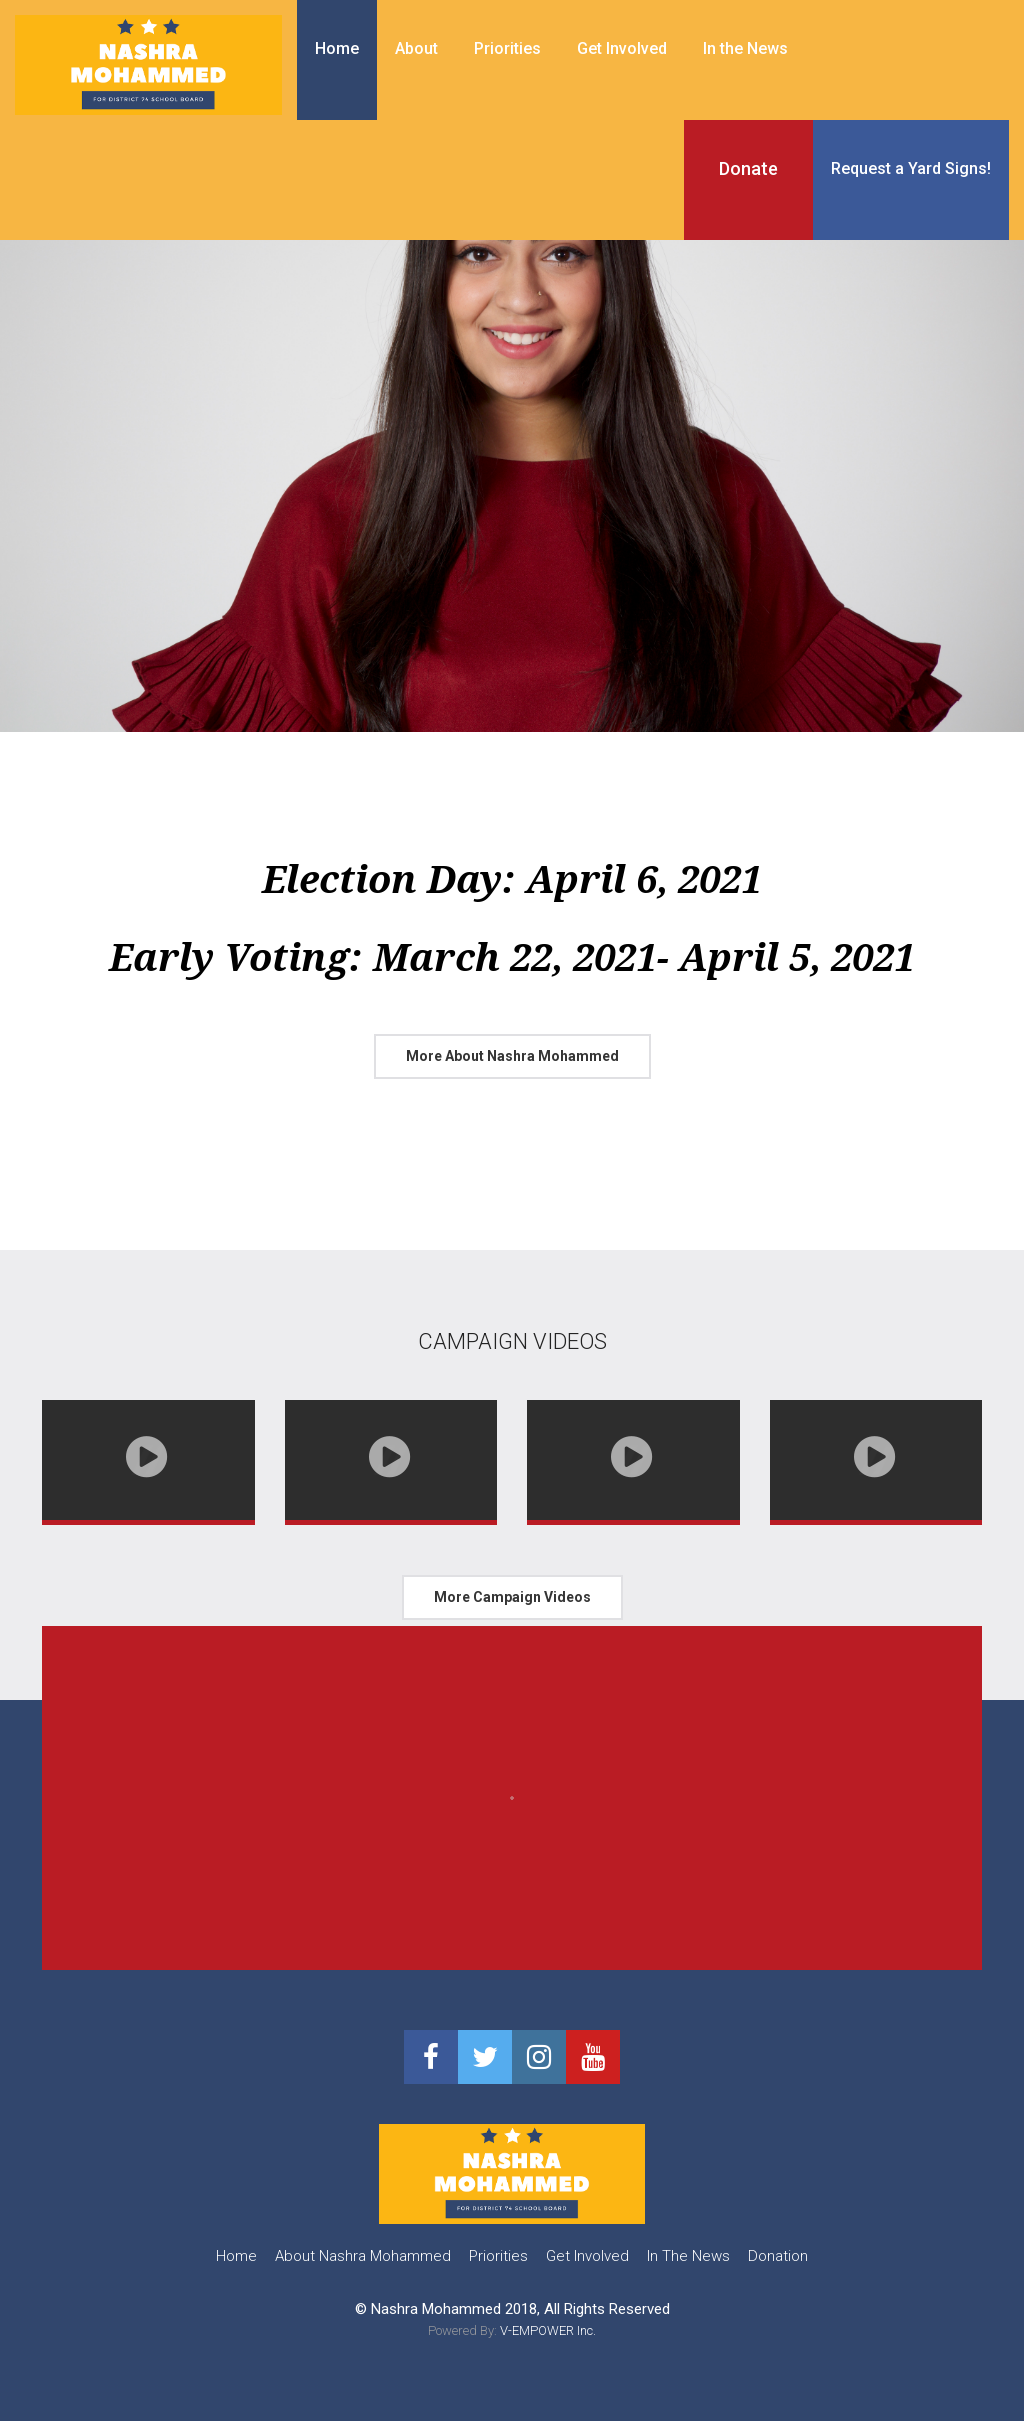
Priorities (507, 48)
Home (337, 48)
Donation (778, 2256)
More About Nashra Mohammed (512, 1056)
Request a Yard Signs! (911, 168)
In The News (688, 2256)
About (416, 48)
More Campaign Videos (512, 1597)
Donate (748, 168)
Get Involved (622, 48)
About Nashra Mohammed (363, 2256)
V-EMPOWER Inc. (548, 2330)
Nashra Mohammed (436, 2309)
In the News (745, 48)
